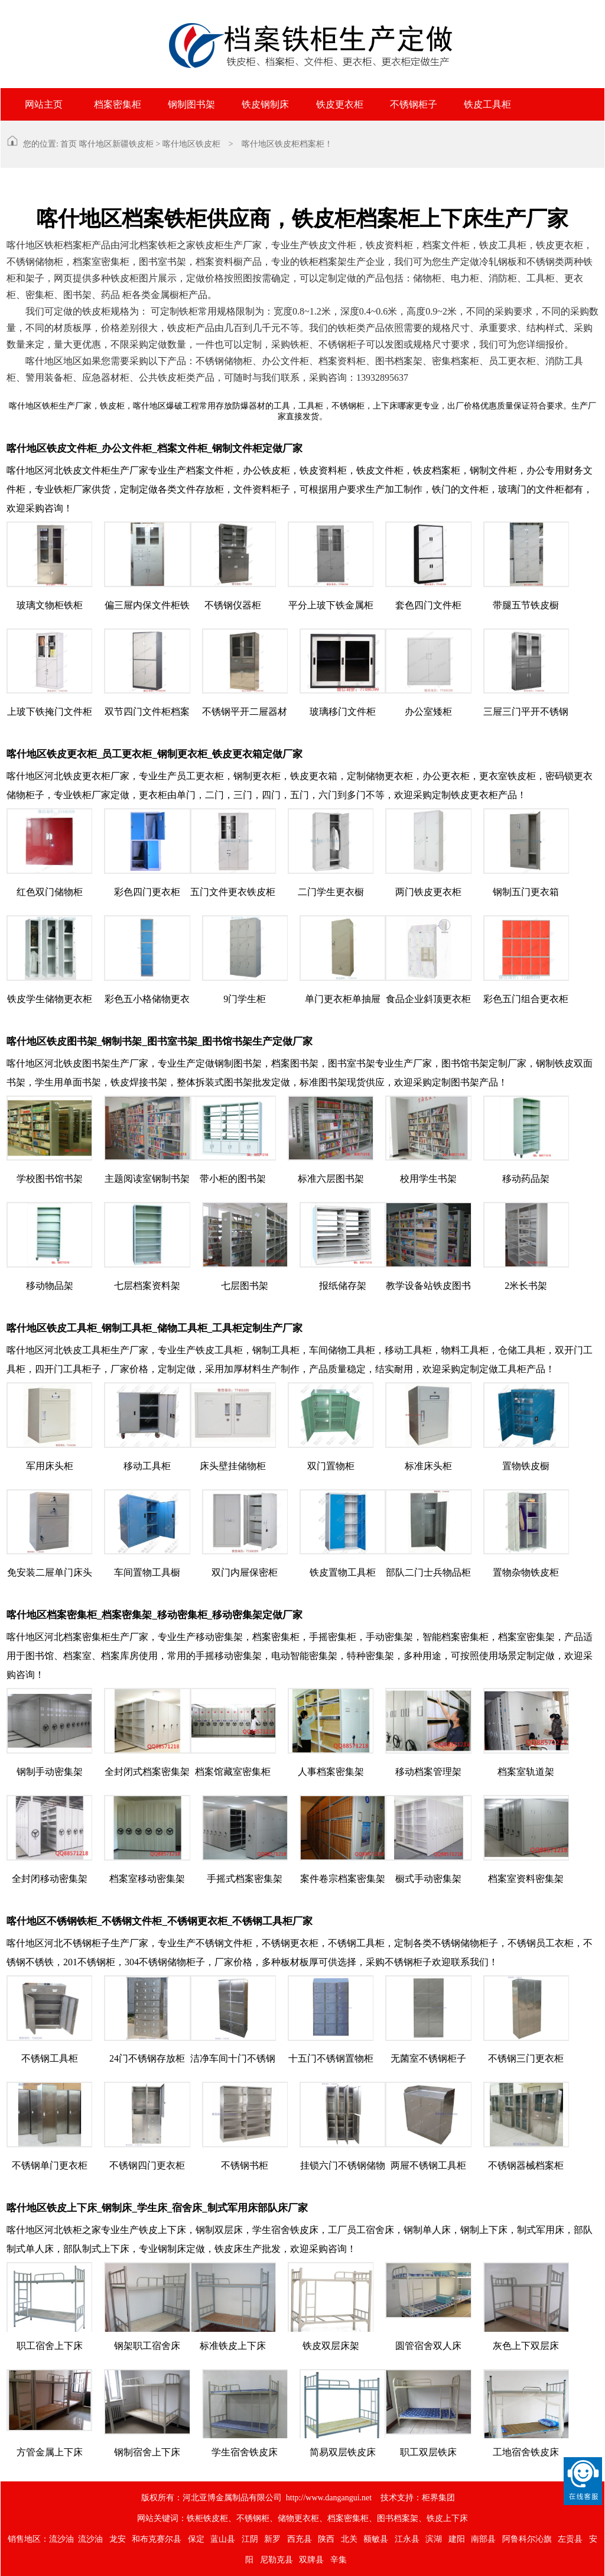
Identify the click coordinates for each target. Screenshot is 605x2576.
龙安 (117, 2539)
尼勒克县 (276, 2559)
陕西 (326, 2539)
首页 (68, 144)
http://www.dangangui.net (329, 2497)
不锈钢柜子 (413, 104)
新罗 (272, 2539)
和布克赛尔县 (156, 2539)
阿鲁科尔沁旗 (527, 2539)
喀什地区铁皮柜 (191, 144)
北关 (349, 2539)
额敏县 (375, 2539)
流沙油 (61, 2539)
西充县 (299, 2539)
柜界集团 (438, 2497)
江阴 (250, 2539)
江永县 (407, 2539)
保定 (196, 2539)
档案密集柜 (117, 104)
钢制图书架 (191, 104)
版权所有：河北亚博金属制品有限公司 (211, 2497)
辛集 (338, 2559)
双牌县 (311, 2559)
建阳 (456, 2539)
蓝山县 (222, 2539)
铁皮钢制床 (265, 104)
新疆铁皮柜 (133, 144)
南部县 (483, 2539)
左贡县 (570, 2539)
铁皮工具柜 (487, 104)
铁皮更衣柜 (339, 104)
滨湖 (433, 2539)
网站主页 (44, 104)
